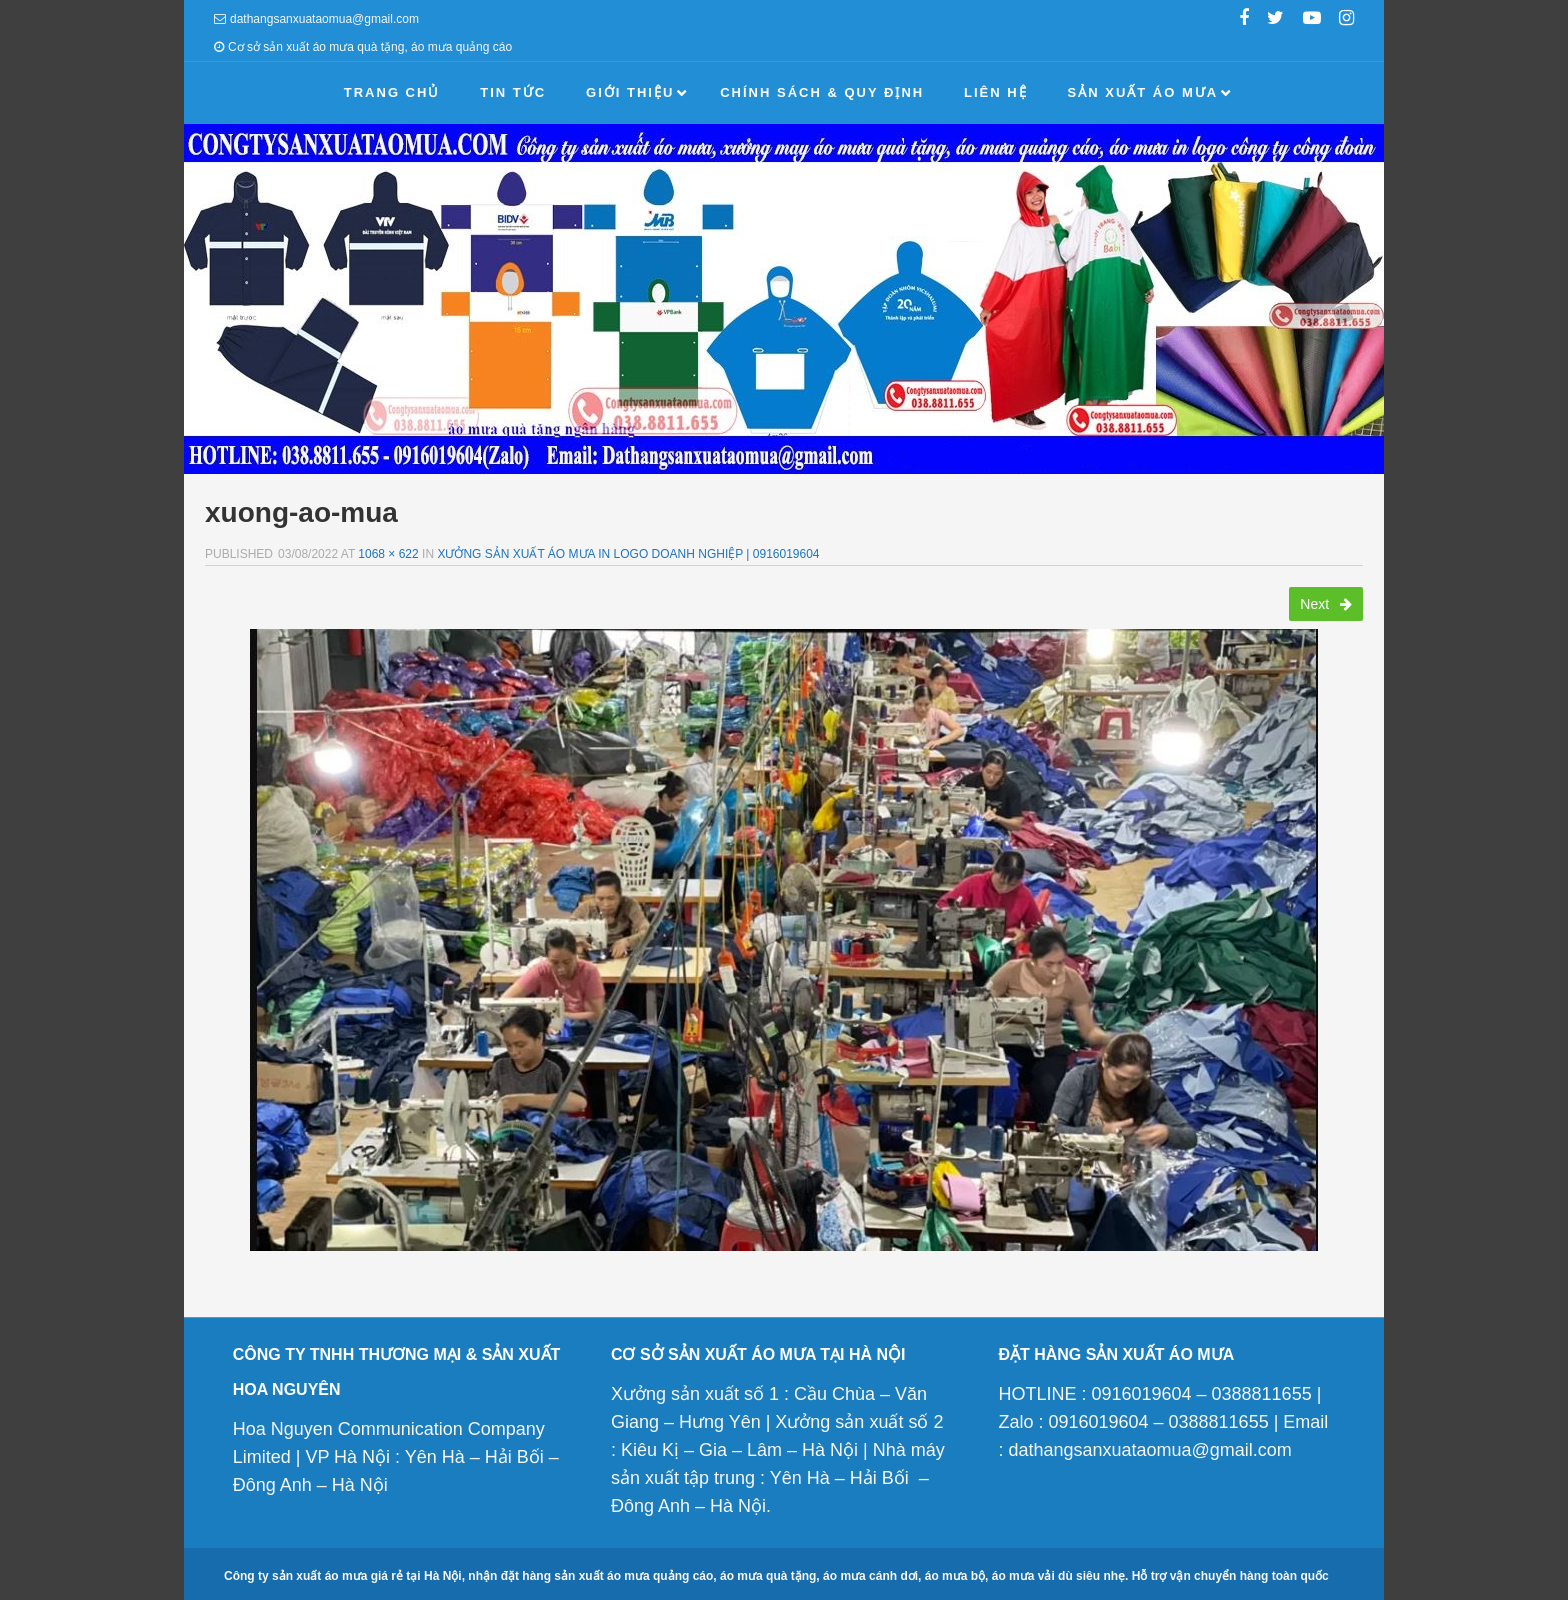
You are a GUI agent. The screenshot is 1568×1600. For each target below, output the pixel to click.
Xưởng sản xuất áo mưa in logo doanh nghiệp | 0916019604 (628, 554)
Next (1326, 604)
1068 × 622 (388, 554)
